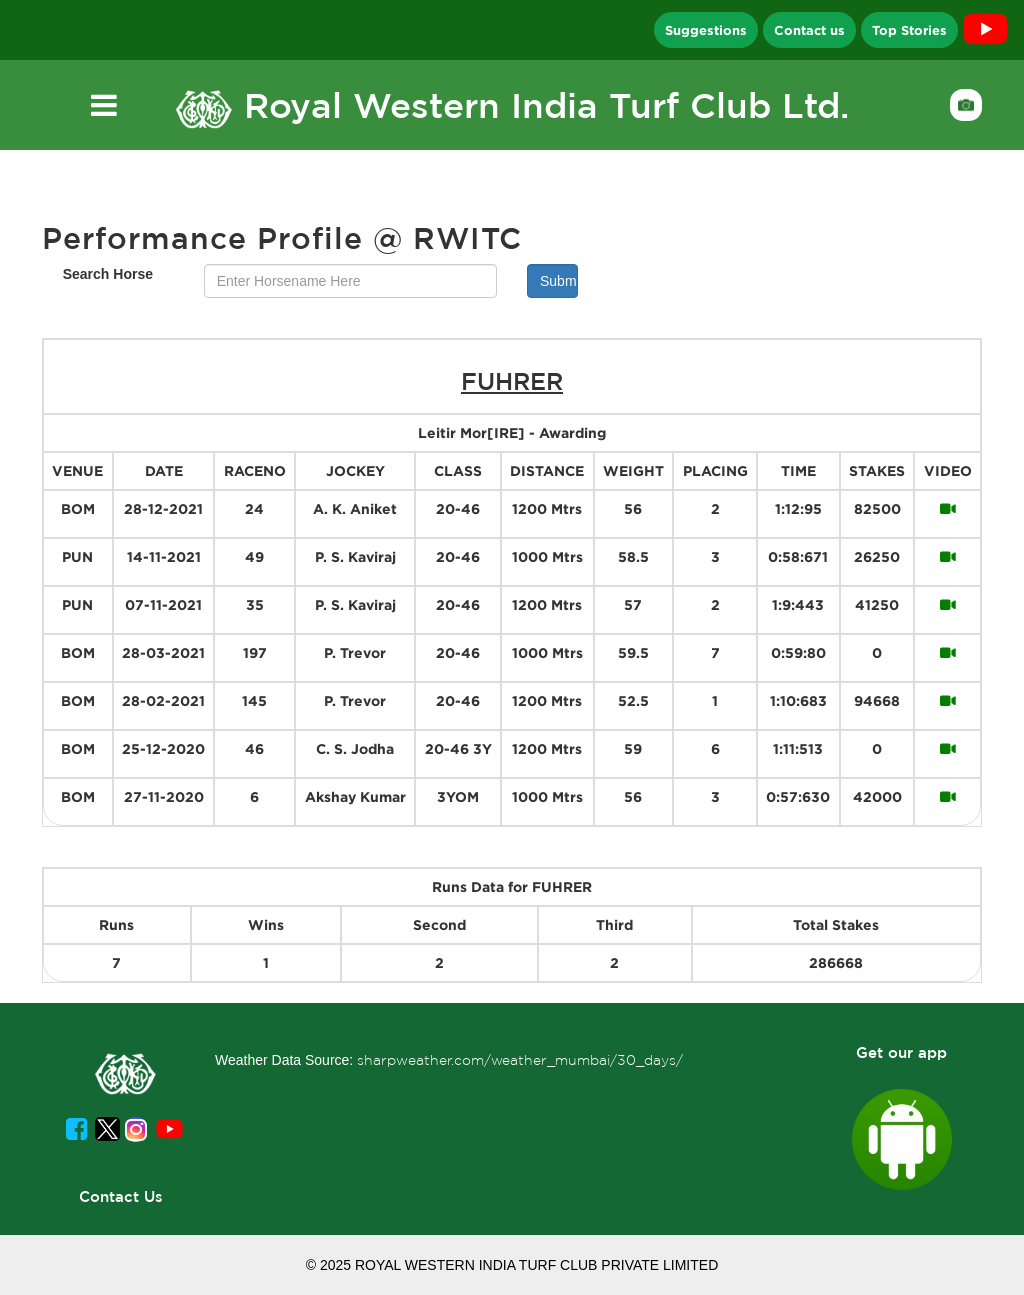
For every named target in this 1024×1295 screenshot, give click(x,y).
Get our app (901, 1052)
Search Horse (108, 274)
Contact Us (121, 1196)
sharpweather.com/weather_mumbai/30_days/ (520, 1060)
